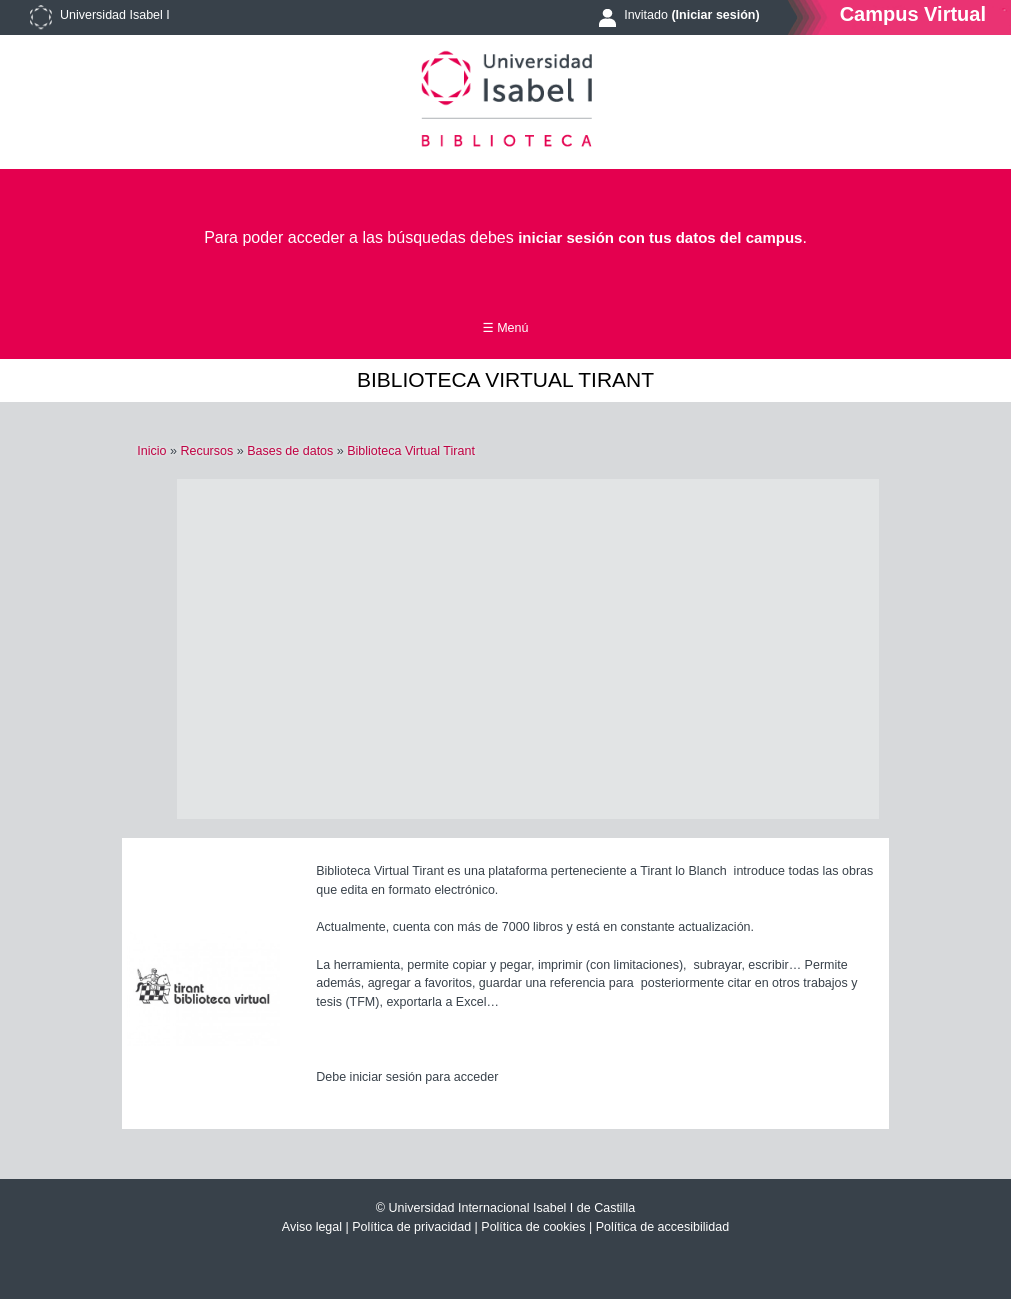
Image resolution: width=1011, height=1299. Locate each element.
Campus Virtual (913, 13)
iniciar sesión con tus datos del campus (660, 237)
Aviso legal (312, 1227)
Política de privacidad (411, 1227)
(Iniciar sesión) (715, 15)
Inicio (151, 451)
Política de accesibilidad (662, 1227)
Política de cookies (533, 1227)
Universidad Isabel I (115, 15)
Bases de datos (290, 451)
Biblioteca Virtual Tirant (411, 451)
